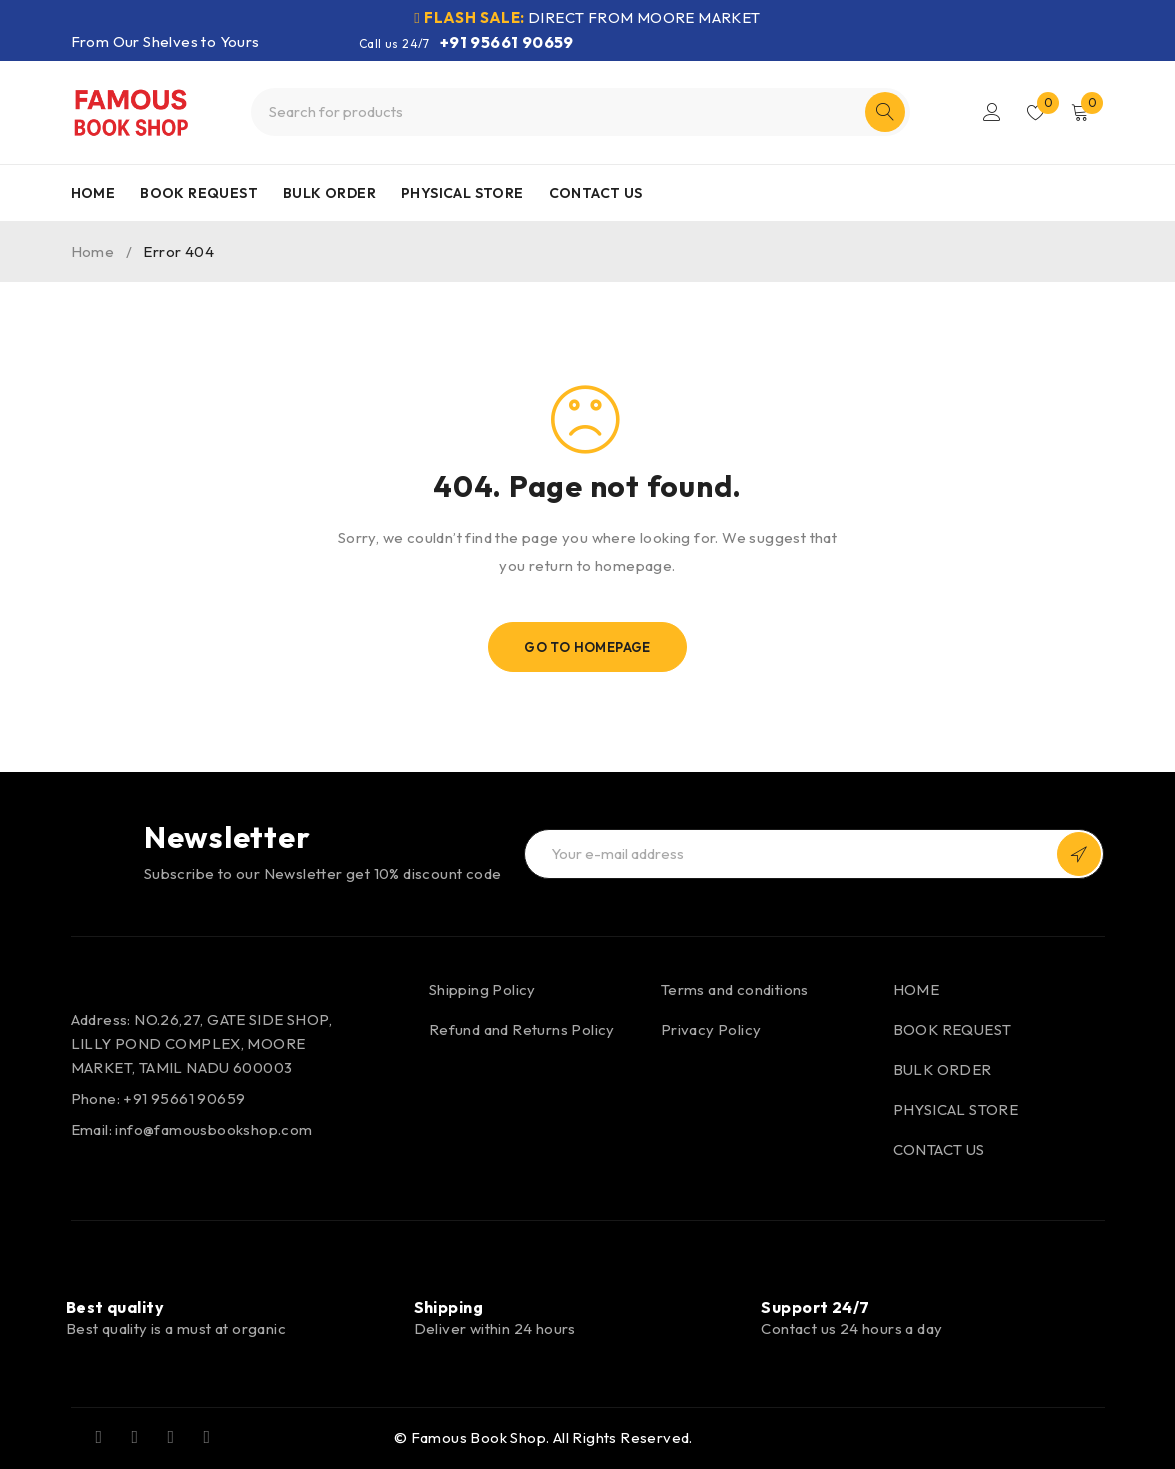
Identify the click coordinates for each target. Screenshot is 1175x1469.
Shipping (449, 1307)
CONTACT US (939, 1149)
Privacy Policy (711, 1029)
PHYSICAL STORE (956, 1109)
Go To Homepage (587, 647)
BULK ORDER (942, 1069)
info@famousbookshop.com (213, 1129)
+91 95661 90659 (507, 42)
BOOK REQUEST (952, 1029)
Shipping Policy (482, 989)
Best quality (115, 1307)
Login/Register (992, 112)
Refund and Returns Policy (522, 1029)
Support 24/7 (815, 1307)
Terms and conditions (735, 989)
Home (93, 251)
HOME (916, 989)
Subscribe (1079, 854)
